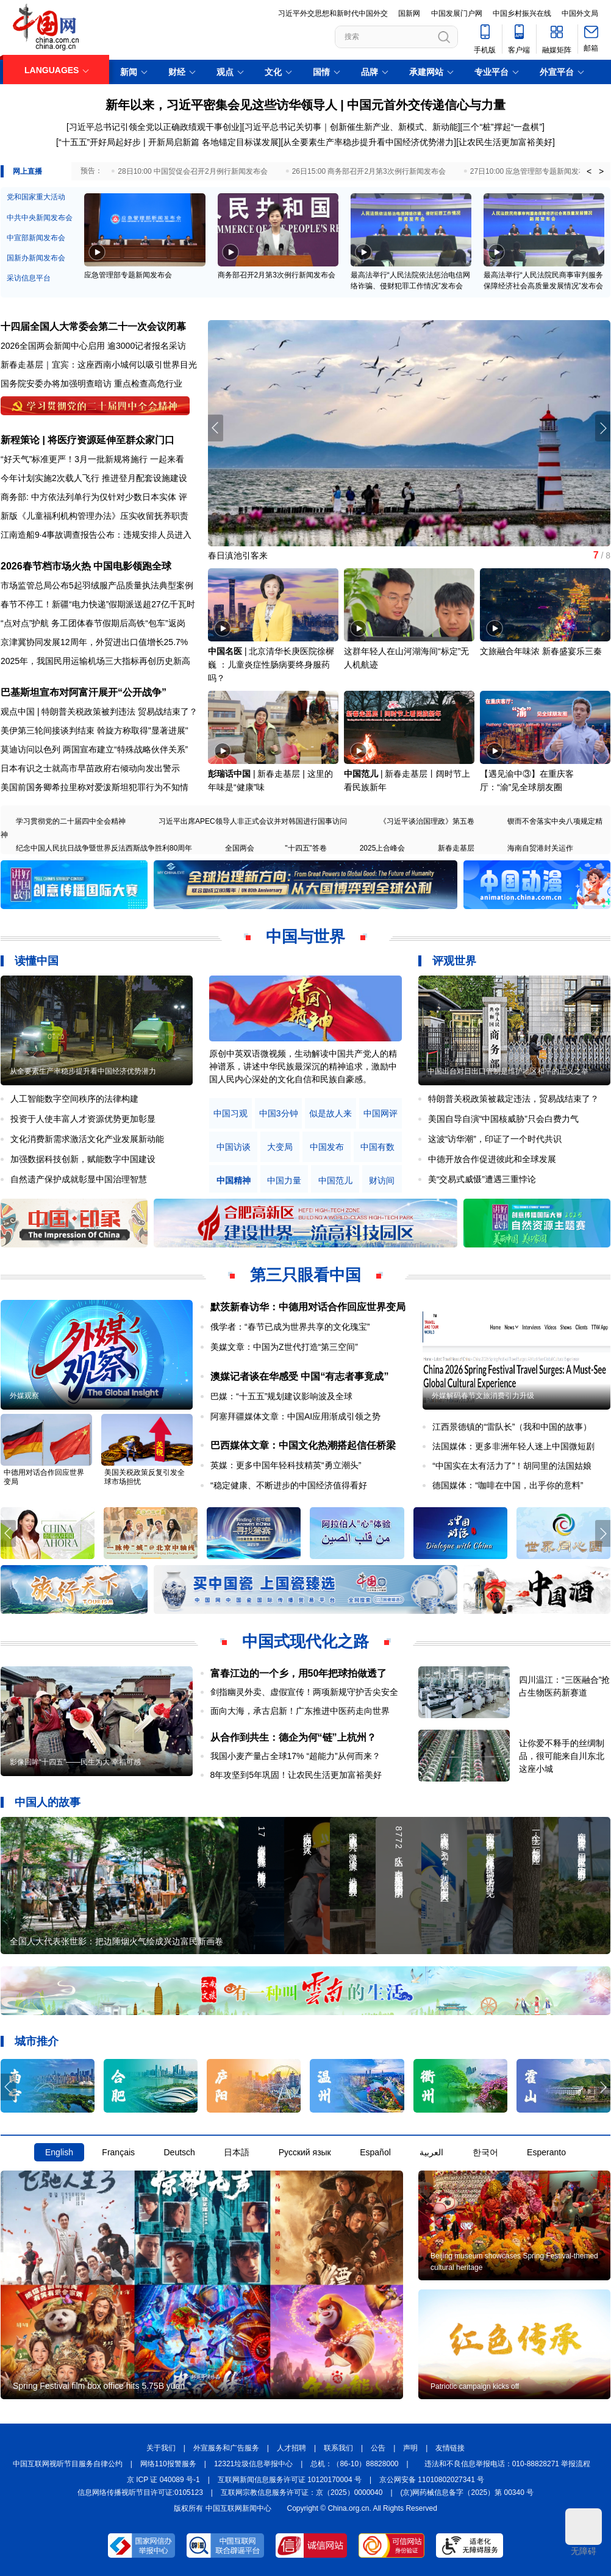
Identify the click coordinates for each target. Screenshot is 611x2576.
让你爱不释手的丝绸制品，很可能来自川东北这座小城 (561, 1756)
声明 (410, 2448)
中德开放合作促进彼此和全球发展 (492, 1159)
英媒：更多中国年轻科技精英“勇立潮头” (285, 1465)
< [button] (589, 171)
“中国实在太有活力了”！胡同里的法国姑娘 (511, 1466)
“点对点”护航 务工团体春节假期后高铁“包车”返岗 (93, 623)
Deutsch (179, 2152)
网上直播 (27, 171)
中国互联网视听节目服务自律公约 (68, 2464)
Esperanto (546, 2152)
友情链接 (450, 2448)
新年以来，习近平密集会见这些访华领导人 (221, 105)
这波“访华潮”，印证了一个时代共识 (495, 1139)
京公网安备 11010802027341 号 (431, 2479)
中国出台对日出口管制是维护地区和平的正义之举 (507, 1071)
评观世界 (454, 961)
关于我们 (161, 2448)
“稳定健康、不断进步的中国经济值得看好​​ (288, 1485)
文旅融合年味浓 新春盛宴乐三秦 (541, 651)
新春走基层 (456, 848)
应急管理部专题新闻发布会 (128, 275)
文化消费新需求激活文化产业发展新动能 (87, 1139)
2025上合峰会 (383, 848)
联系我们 (338, 2448)
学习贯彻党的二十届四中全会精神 (71, 821)
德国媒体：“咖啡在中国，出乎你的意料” (507, 1485)
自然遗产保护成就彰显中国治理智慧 (78, 1179)
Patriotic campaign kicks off (475, 2386)
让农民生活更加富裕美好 (505, 142)
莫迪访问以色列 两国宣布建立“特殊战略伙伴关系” (94, 749)
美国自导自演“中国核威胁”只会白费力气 (503, 1119)
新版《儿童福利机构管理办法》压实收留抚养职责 (94, 516)
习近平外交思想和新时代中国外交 (333, 13)
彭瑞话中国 (229, 774)
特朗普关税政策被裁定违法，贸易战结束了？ (513, 1099)
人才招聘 (291, 2448)
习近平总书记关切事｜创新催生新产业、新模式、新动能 (351, 127)
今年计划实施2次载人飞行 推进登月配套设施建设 (94, 478)
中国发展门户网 (456, 13)
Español (375, 2152)
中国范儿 (361, 774)
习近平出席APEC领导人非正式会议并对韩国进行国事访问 (253, 821)
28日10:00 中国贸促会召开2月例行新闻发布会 (192, 171)
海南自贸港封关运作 (540, 848)
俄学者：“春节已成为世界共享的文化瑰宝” (290, 1327)
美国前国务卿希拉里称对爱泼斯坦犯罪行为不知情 (94, 787)
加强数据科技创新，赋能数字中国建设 (82, 1159)
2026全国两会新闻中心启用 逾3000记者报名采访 (93, 346)
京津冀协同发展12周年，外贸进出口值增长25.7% (94, 642)
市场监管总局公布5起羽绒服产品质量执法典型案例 (97, 585)
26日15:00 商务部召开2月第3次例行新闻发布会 (369, 171)
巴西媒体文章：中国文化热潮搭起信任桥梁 (303, 1445)
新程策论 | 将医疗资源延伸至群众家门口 (87, 440)
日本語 (236, 2152)
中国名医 (225, 651)
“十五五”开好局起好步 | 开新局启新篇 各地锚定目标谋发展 (169, 142)
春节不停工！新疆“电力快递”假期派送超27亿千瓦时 (98, 604)
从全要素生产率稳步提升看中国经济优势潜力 (368, 142)
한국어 (485, 2152)
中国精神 (233, 1180)
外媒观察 (24, 1395)
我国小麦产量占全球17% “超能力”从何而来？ (295, 1756)
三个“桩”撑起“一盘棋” (502, 127)
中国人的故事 (47, 1802)
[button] (602, 428)
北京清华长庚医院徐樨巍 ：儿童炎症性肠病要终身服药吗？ (271, 664)
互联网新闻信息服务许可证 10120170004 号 (290, 2479)
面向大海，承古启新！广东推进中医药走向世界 (300, 1711)
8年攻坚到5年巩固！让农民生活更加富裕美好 (296, 1775)
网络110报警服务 (168, 2464)
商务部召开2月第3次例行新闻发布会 (276, 275)
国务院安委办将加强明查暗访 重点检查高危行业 (91, 383)
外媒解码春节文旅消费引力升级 (483, 1395)
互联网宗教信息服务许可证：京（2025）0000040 (301, 2492)
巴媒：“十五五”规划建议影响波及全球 (281, 1396)
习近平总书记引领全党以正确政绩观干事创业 (154, 127)
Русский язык (305, 2152)
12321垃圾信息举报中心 (253, 2464)
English (59, 2152)
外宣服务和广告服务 (226, 2448)
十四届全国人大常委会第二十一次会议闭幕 (93, 326)
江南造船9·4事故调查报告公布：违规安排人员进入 (96, 535)
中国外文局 (580, 13)
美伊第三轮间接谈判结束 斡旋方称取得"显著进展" (94, 730)
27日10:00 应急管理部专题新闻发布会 (532, 171)
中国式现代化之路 (305, 1641)
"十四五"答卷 (306, 848)
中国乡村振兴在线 (522, 13)
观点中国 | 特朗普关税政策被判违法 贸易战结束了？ (99, 711)
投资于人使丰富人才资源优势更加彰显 (82, 1119)
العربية (431, 2152)
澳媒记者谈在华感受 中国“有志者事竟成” (299, 1376)
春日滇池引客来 (238, 555)
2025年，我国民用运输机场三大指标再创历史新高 (95, 661)
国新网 (409, 13)
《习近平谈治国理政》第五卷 (426, 821)
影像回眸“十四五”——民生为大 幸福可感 (75, 1762)
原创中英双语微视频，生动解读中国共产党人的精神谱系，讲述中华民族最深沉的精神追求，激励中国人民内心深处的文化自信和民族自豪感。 (303, 1066)
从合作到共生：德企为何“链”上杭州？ (293, 1737)
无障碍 (583, 2532)
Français (118, 2152)
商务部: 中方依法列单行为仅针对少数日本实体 (88, 497)
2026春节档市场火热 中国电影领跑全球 (86, 566)
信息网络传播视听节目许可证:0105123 (140, 2492)
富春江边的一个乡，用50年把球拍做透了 (298, 1673)
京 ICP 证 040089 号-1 (163, 2479)
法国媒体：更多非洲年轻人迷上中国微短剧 (513, 1446)
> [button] (601, 171)
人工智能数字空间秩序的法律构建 (74, 1099)
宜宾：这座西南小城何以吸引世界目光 (124, 364)
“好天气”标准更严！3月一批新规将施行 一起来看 (92, 459)
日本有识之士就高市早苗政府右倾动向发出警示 (90, 768)
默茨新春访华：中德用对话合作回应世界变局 (308, 1307)
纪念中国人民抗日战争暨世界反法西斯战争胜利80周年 (104, 848)
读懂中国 (37, 961)
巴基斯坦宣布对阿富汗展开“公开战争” (83, 692)
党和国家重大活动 (36, 197)
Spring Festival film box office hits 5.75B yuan (99, 2386)
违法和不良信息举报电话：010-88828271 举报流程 (507, 2464)
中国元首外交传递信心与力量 (426, 105)
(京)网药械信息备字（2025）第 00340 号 (467, 2492)
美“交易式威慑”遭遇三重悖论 (482, 1179)
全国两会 (239, 848)
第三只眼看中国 (305, 1275)
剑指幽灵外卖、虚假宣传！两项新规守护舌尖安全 (304, 1692)
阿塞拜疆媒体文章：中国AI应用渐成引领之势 (295, 1416)
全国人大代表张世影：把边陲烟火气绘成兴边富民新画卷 (116, 1941)
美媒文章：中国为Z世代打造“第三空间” (284, 1347)
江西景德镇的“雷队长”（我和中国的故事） (511, 1427)
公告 (378, 2448)
